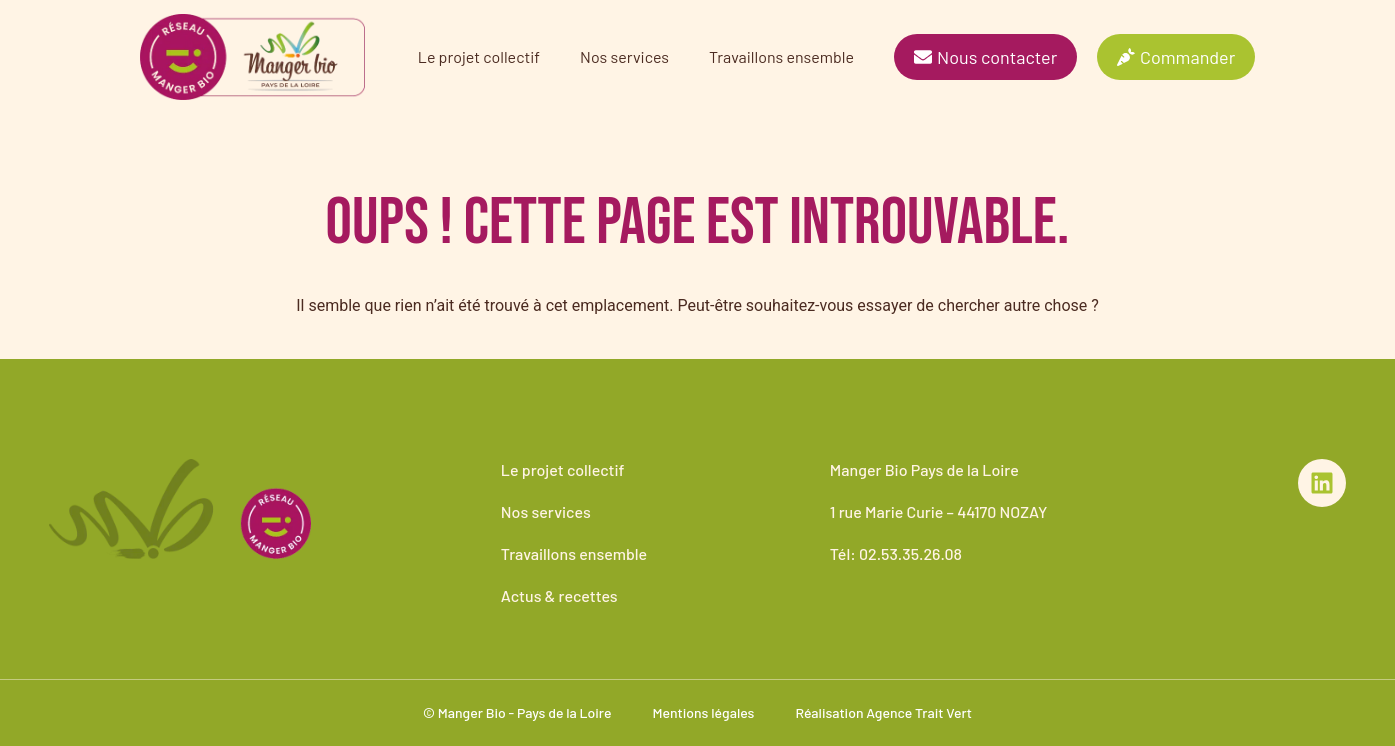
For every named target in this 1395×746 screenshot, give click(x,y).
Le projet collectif (479, 56)
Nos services (624, 56)
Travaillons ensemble (781, 56)
